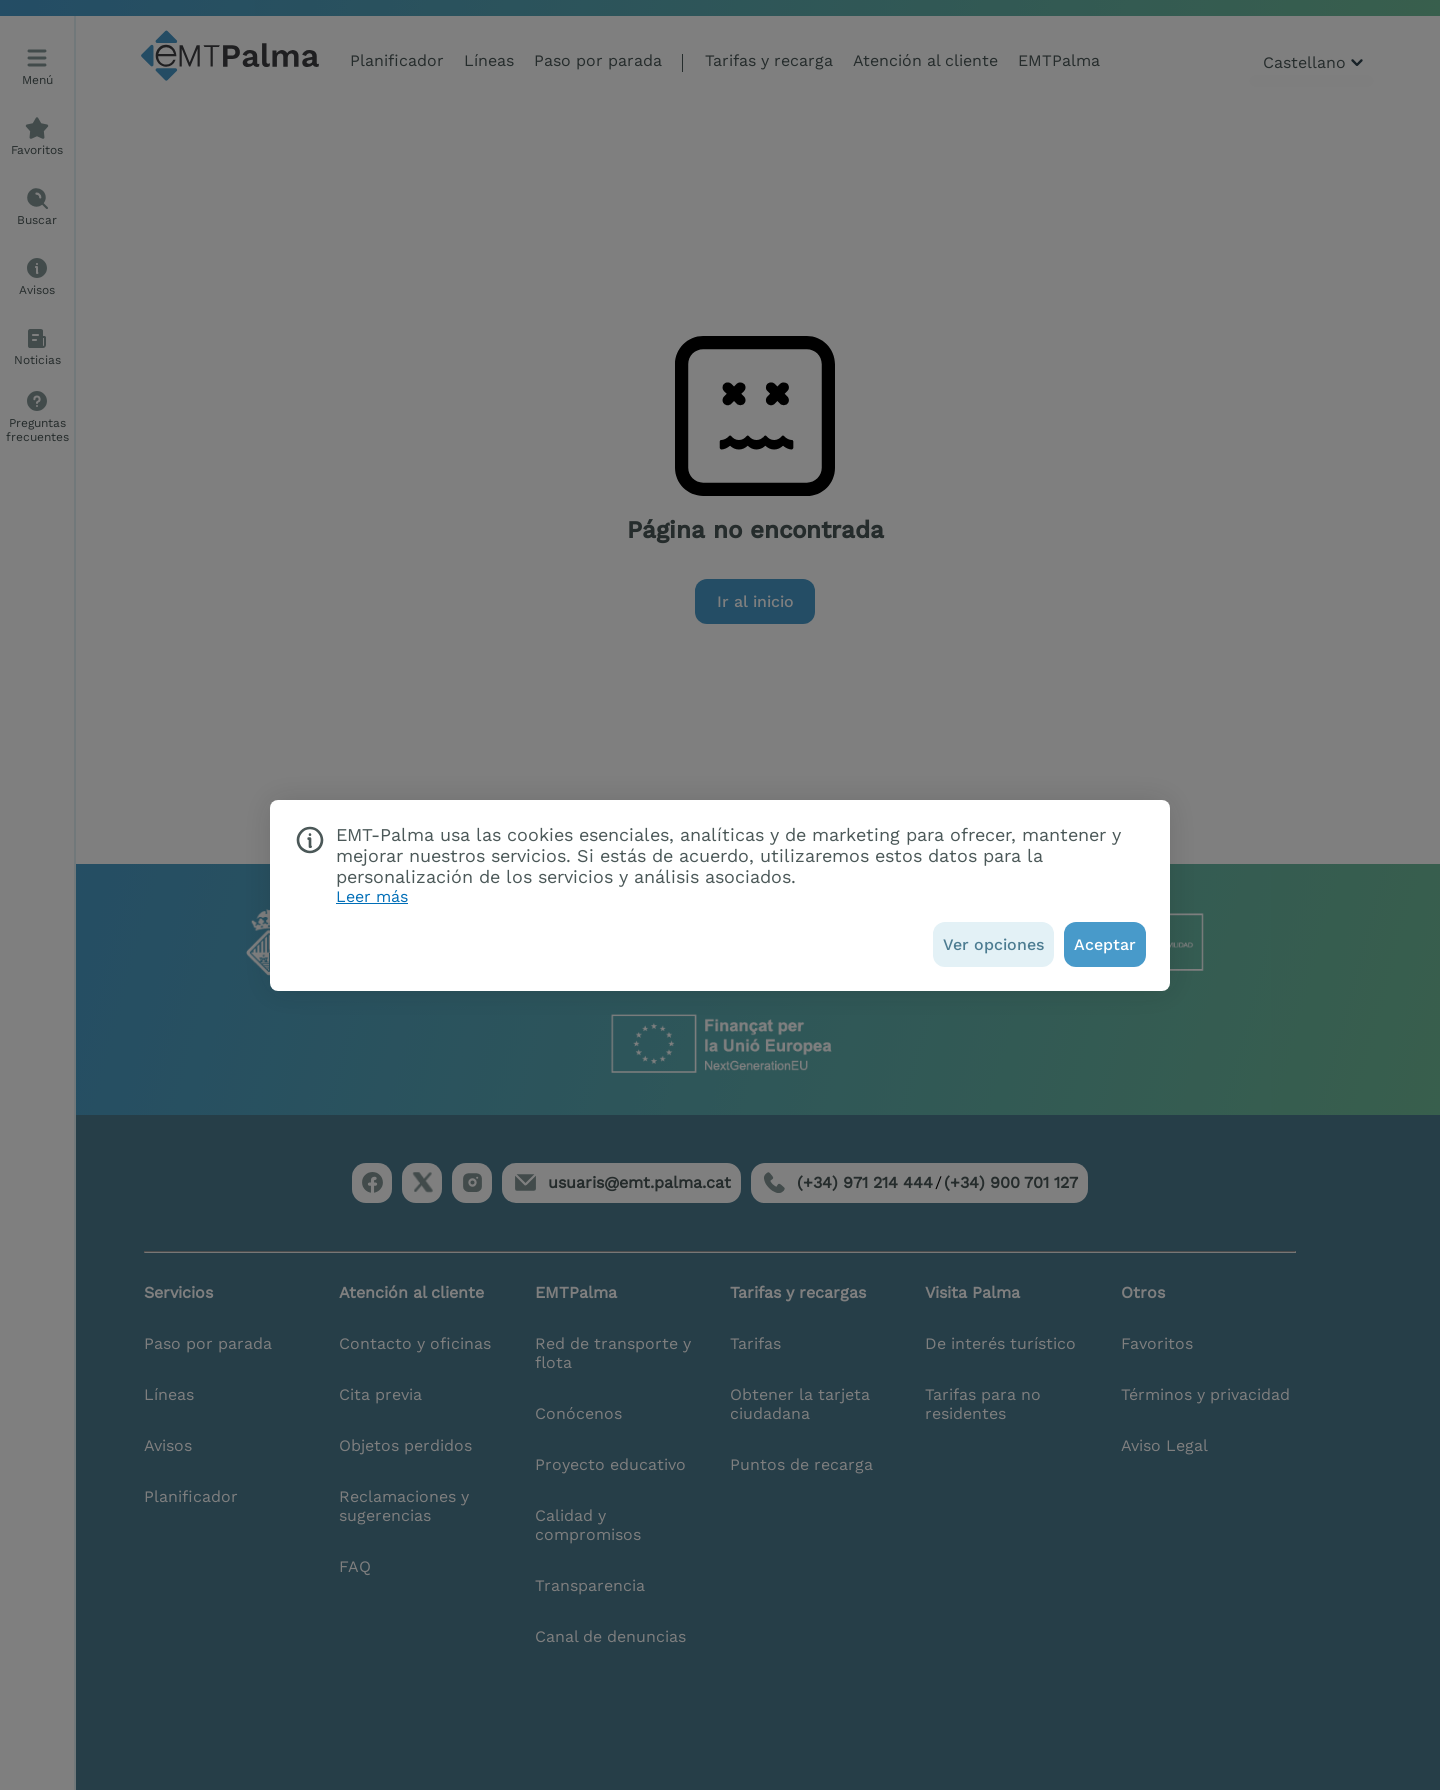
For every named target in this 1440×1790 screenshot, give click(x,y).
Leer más (372, 896)
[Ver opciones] (993, 944)
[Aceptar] (1105, 944)
